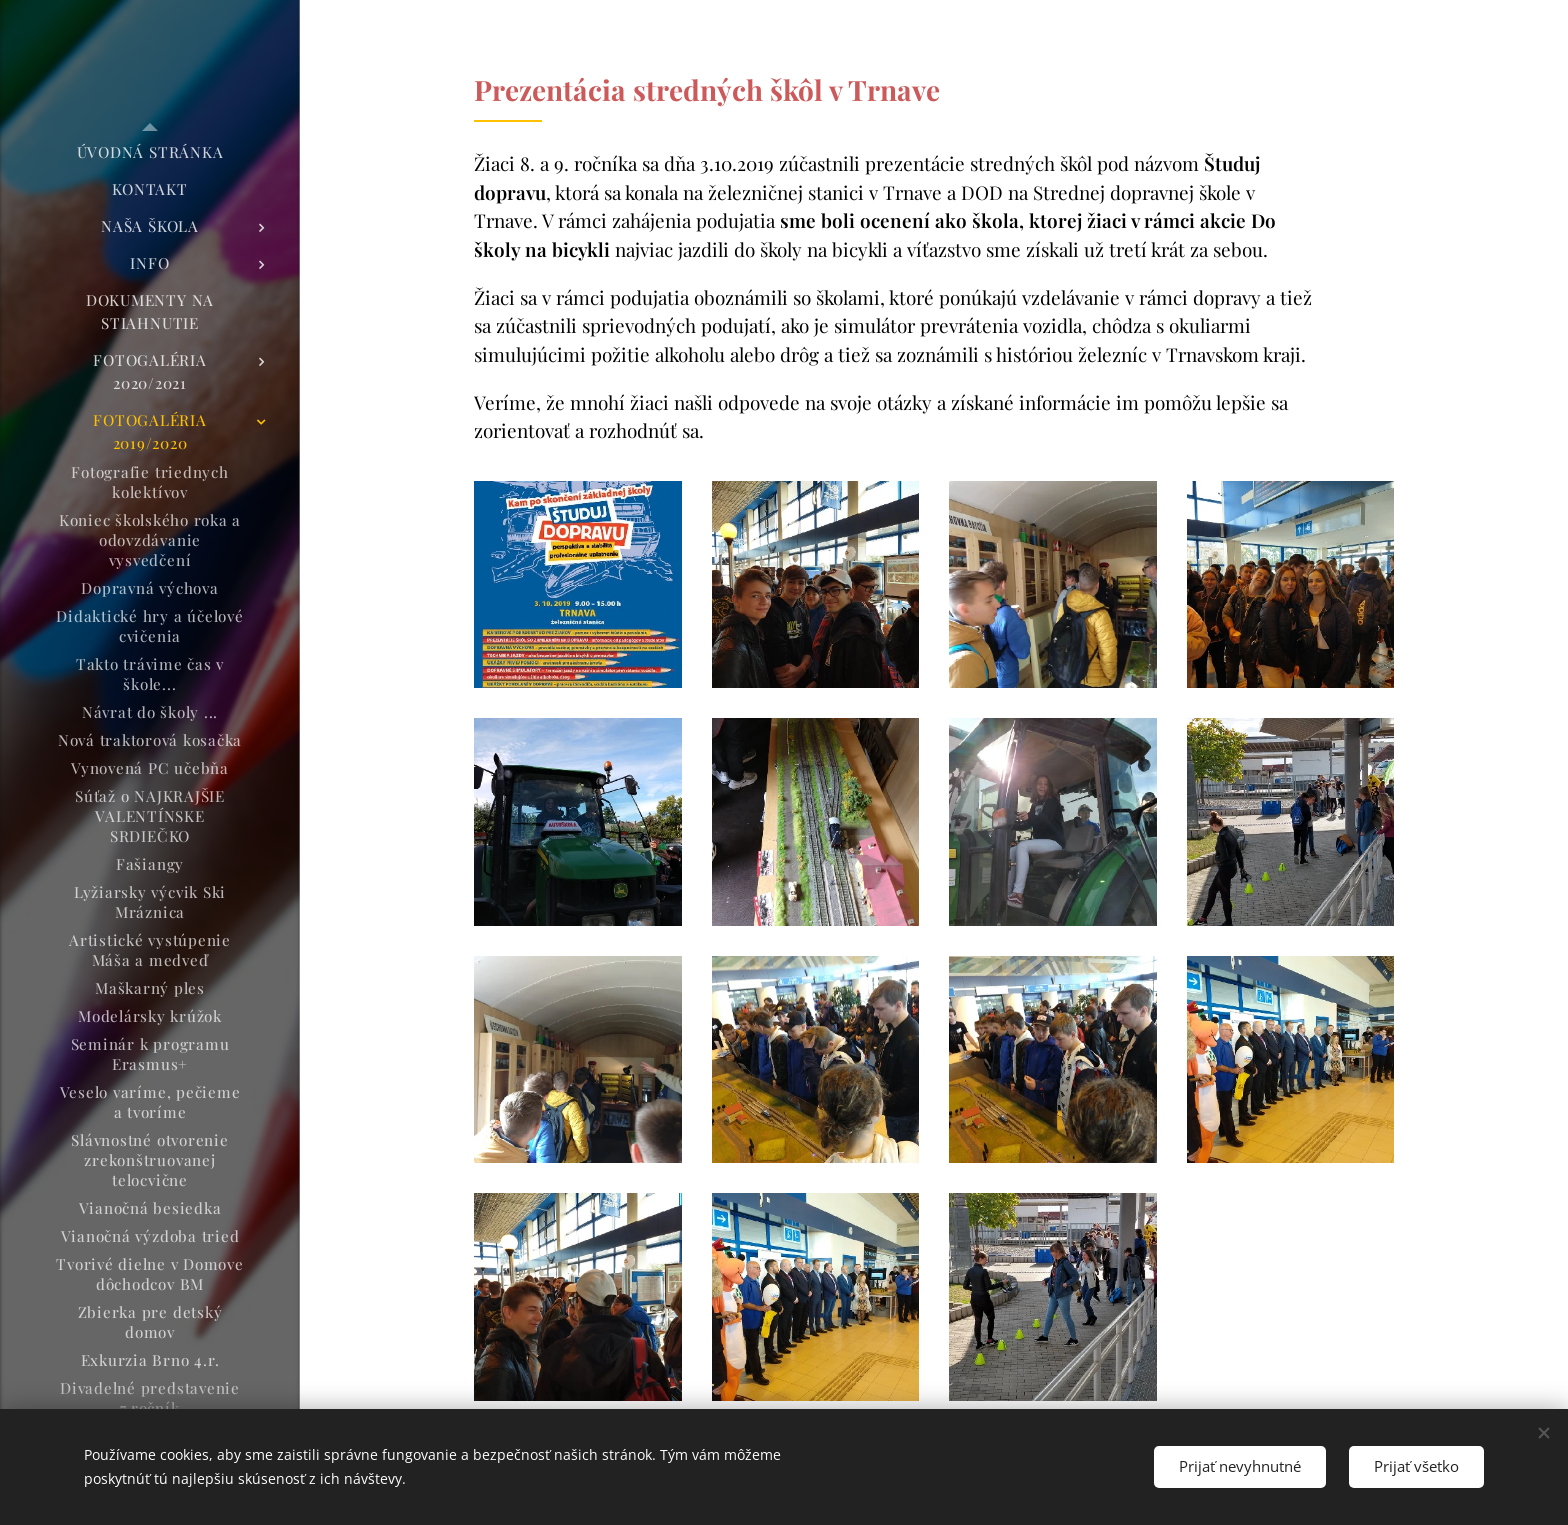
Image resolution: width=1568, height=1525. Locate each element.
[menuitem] (150, 152)
